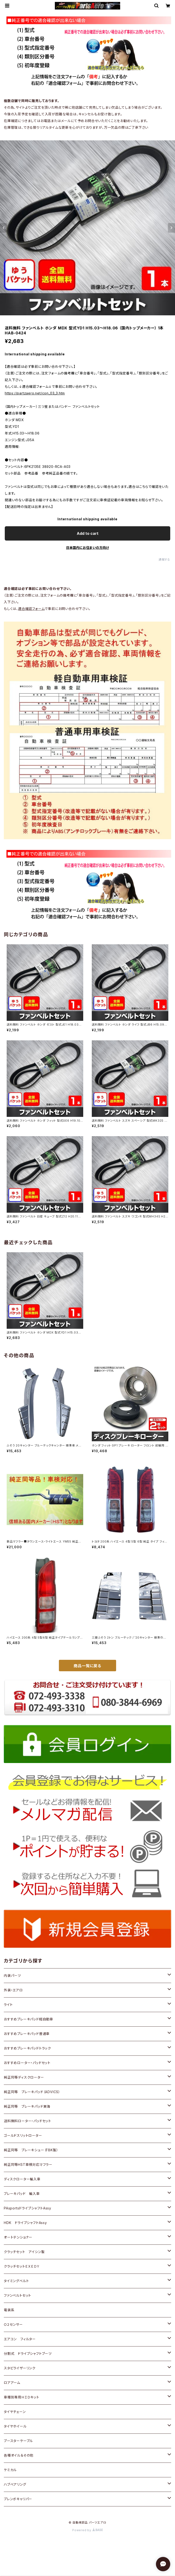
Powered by (87, 2530)
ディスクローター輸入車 (22, 2179)
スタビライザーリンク (20, 2368)
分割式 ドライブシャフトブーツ (28, 2353)
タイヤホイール (15, 2426)
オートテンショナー (18, 2237)
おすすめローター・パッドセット (27, 2063)
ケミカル (10, 2470)
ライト (8, 2005)
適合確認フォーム (31, 609)
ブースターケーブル (18, 2441)
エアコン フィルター (20, 2339)
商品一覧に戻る (87, 1665)
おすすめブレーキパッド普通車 (27, 2034)
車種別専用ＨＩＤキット (21, 2397)
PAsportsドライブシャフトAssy (27, 2208)
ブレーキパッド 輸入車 (22, 2194)
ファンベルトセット (17, 2295)
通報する (164, 559)
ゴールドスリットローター (23, 2135)
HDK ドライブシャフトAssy (25, 2223)
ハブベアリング (15, 2484)
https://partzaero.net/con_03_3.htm (35, 393)
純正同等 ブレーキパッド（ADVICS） (32, 2092)
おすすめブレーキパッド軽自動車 (28, 2019)
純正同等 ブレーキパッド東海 (27, 2106)
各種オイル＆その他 (18, 2455)
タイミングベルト (16, 2281)
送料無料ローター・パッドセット (27, 2121)
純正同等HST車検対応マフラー (28, 2164)
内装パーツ (12, 1975)
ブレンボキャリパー (18, 2499)
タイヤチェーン (15, 2412)
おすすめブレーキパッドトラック (27, 2048)
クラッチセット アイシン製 (24, 2252)
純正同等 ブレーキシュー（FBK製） (31, 2150)
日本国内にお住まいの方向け (87, 548)
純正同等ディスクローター (24, 2077)
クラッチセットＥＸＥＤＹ (22, 2266)
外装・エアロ (13, 1990)
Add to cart (87, 533)
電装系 (9, 2310)
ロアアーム (12, 2383)
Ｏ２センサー (13, 2324)
